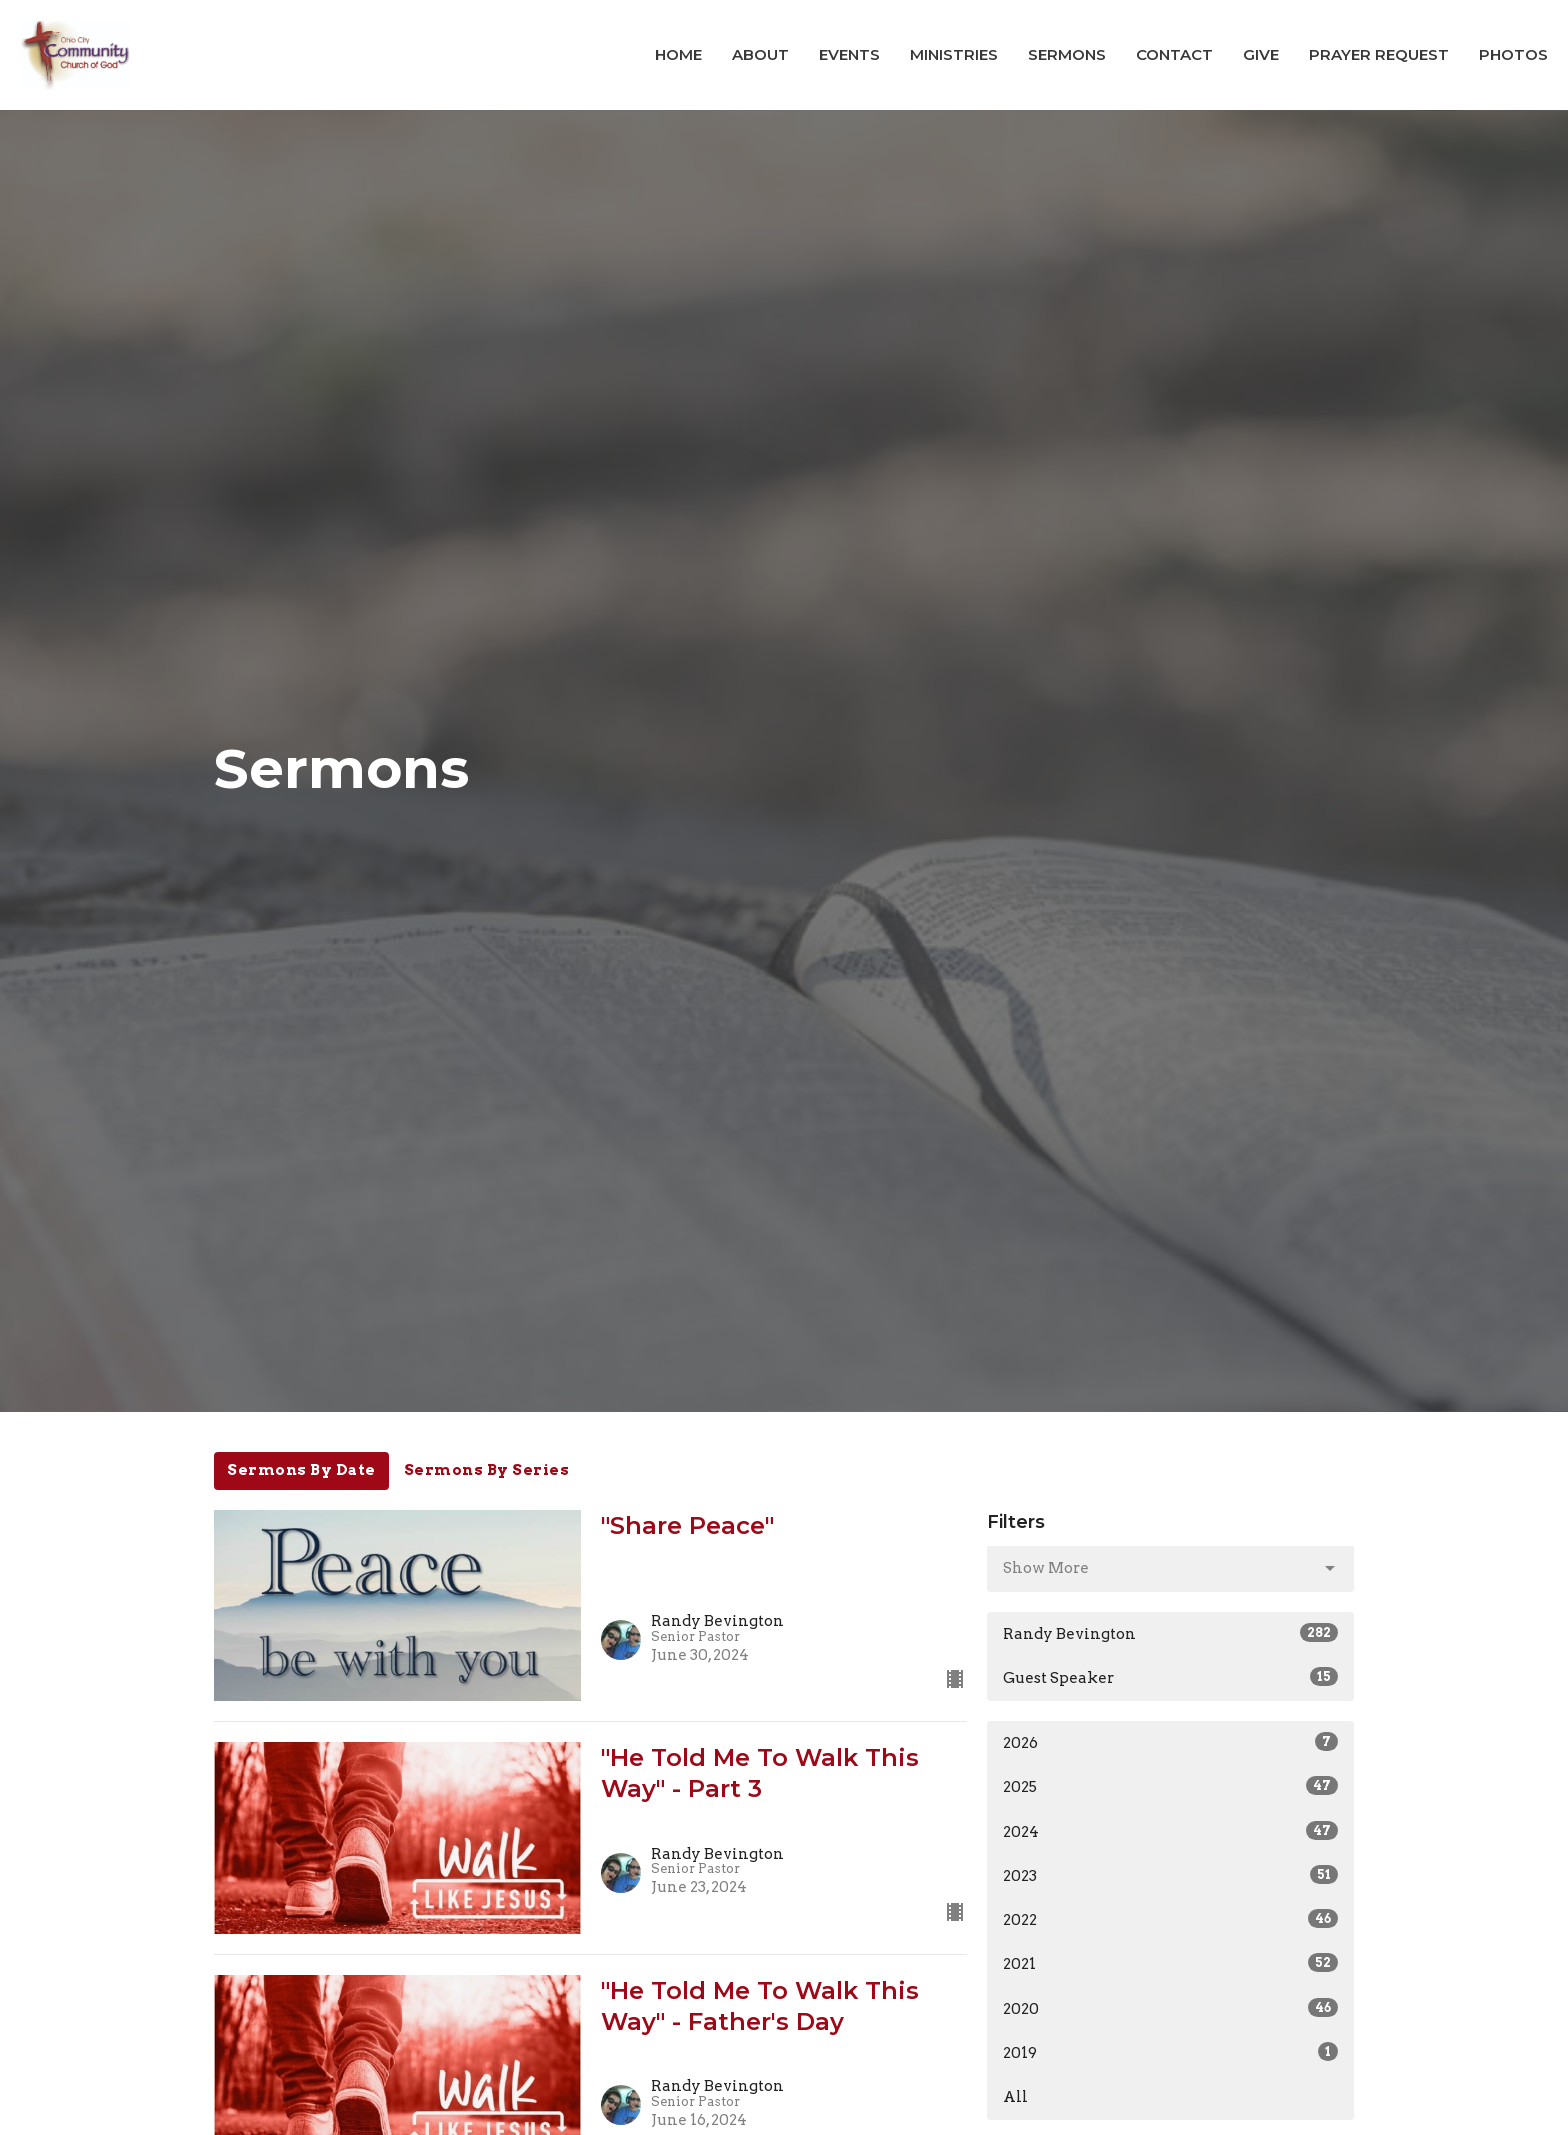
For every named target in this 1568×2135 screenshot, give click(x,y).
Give (1261, 54)
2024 (1170, 1831)
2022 (1170, 1919)
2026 (1170, 1742)
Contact (1174, 54)
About (760, 54)
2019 (1170, 2052)
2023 (1170, 1875)
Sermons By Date (301, 1470)
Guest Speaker (1170, 1677)
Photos (1513, 54)
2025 (1170, 1786)
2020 (1170, 2008)
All (1015, 2097)
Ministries (954, 54)
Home (678, 54)
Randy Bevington (1170, 1633)
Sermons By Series (487, 1470)
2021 (1170, 1963)
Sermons (1067, 54)
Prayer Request (1379, 54)
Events (849, 54)
